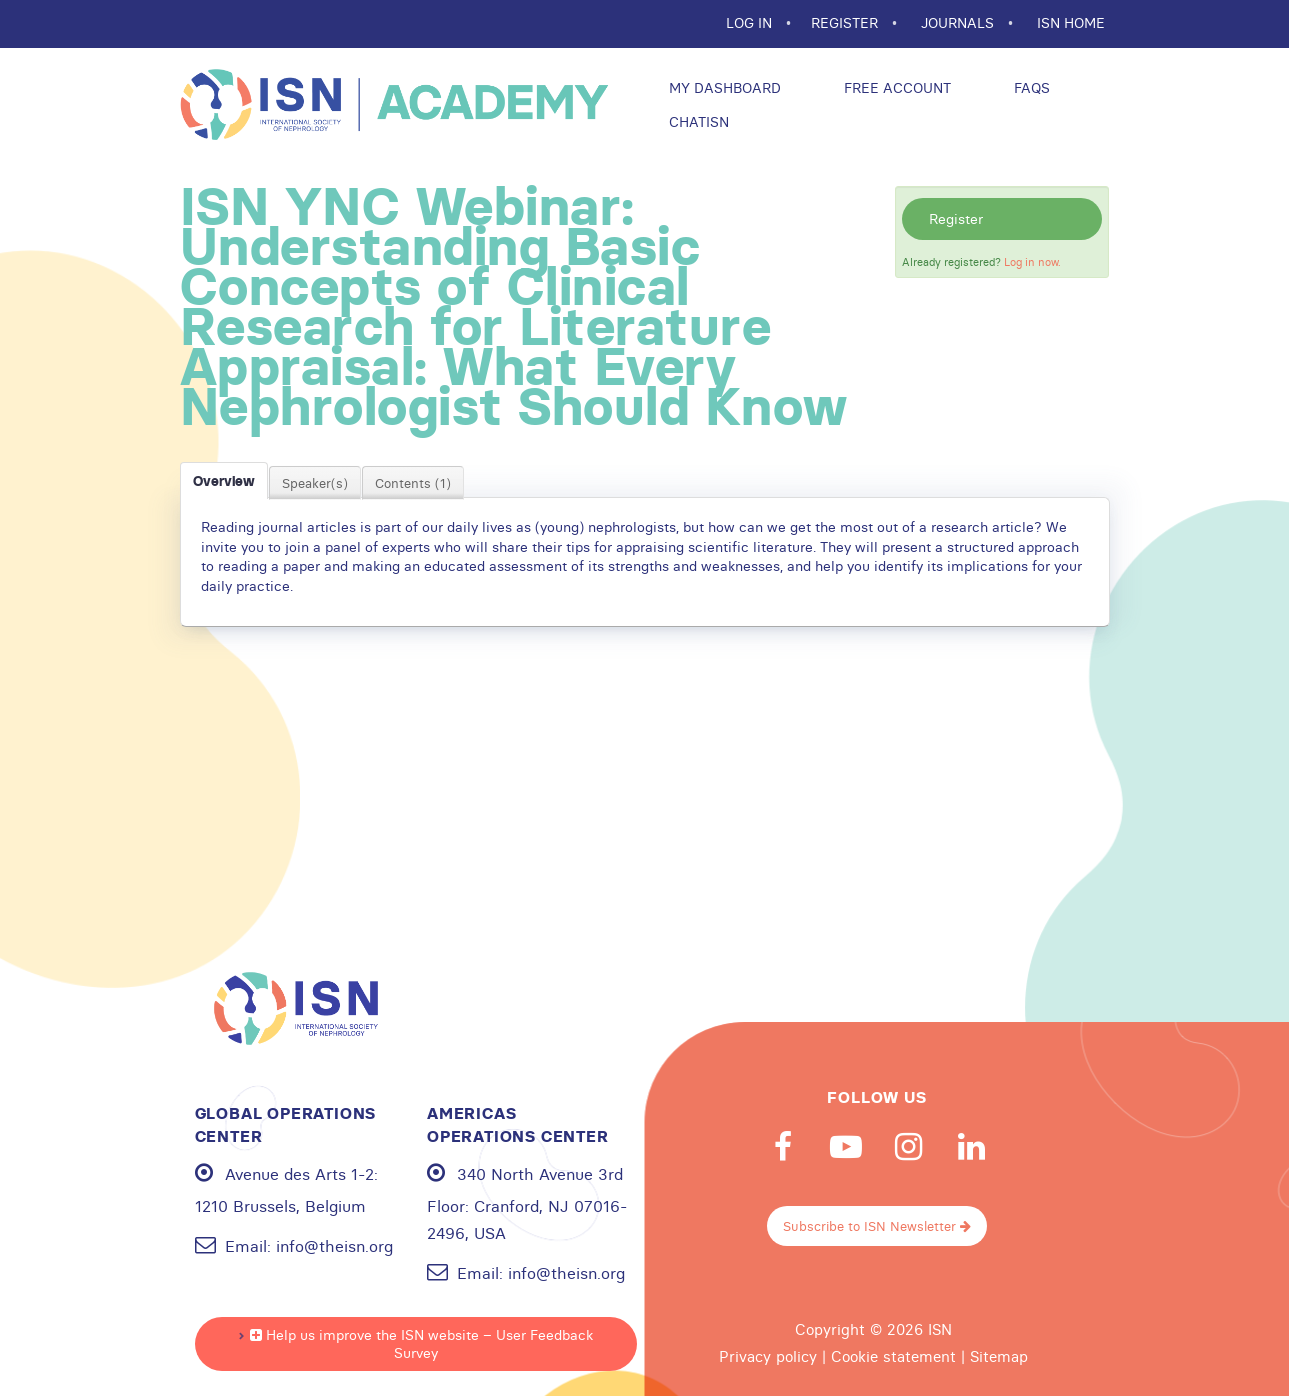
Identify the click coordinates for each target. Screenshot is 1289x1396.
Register (956, 219)
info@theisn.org (334, 1246)
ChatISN (697, 122)
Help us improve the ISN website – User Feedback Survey (421, 1344)
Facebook (783, 1147)
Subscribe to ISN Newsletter (877, 1226)
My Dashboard (723, 88)
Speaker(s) (315, 483)
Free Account (895, 88)
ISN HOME (1071, 23)
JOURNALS (959, 23)
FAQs (1030, 88)
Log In (751, 23)
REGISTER (846, 23)
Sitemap (999, 1357)
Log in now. (1032, 262)
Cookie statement (893, 1357)
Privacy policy (768, 1357)
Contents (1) (413, 483)
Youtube (846, 1147)
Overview (224, 481)
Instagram (909, 1147)
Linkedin (972, 1147)
